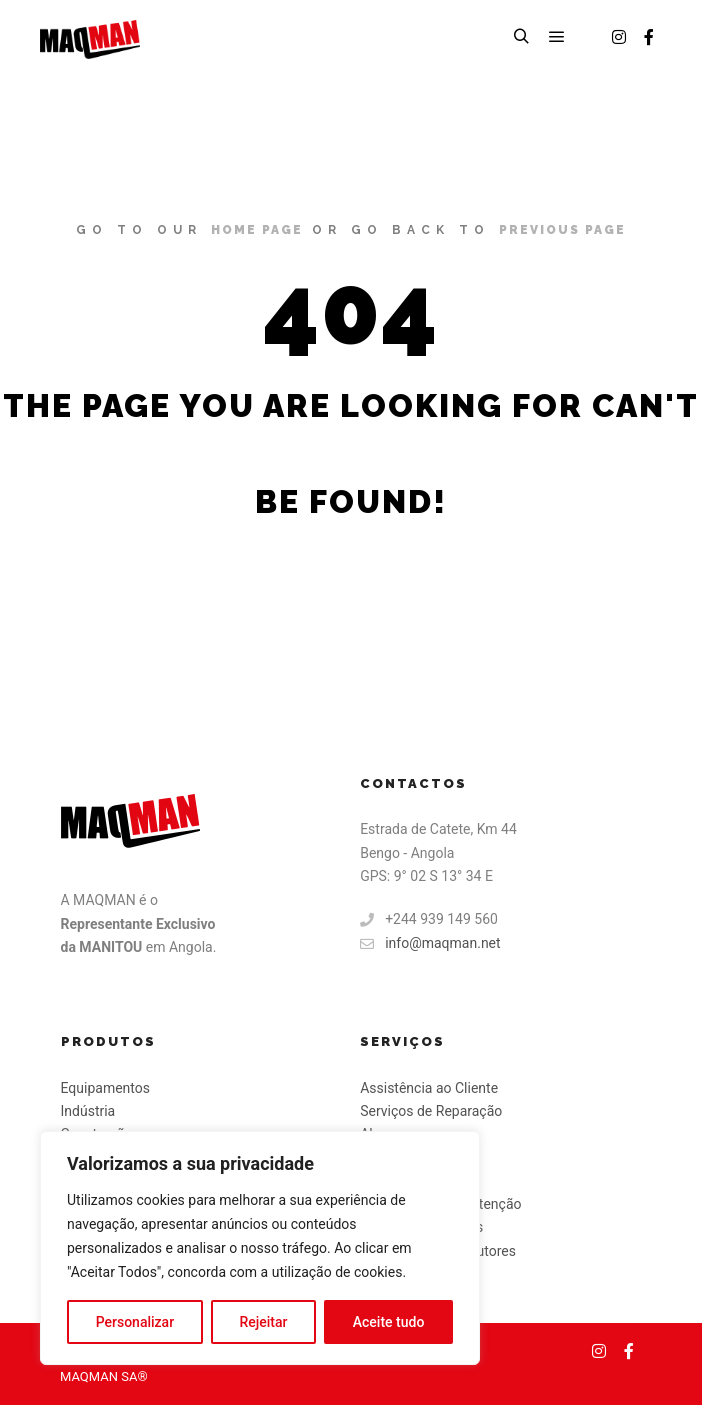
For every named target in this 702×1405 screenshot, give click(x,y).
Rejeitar (263, 1322)
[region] (260, 1248)
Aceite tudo (389, 1322)
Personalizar (135, 1322)
